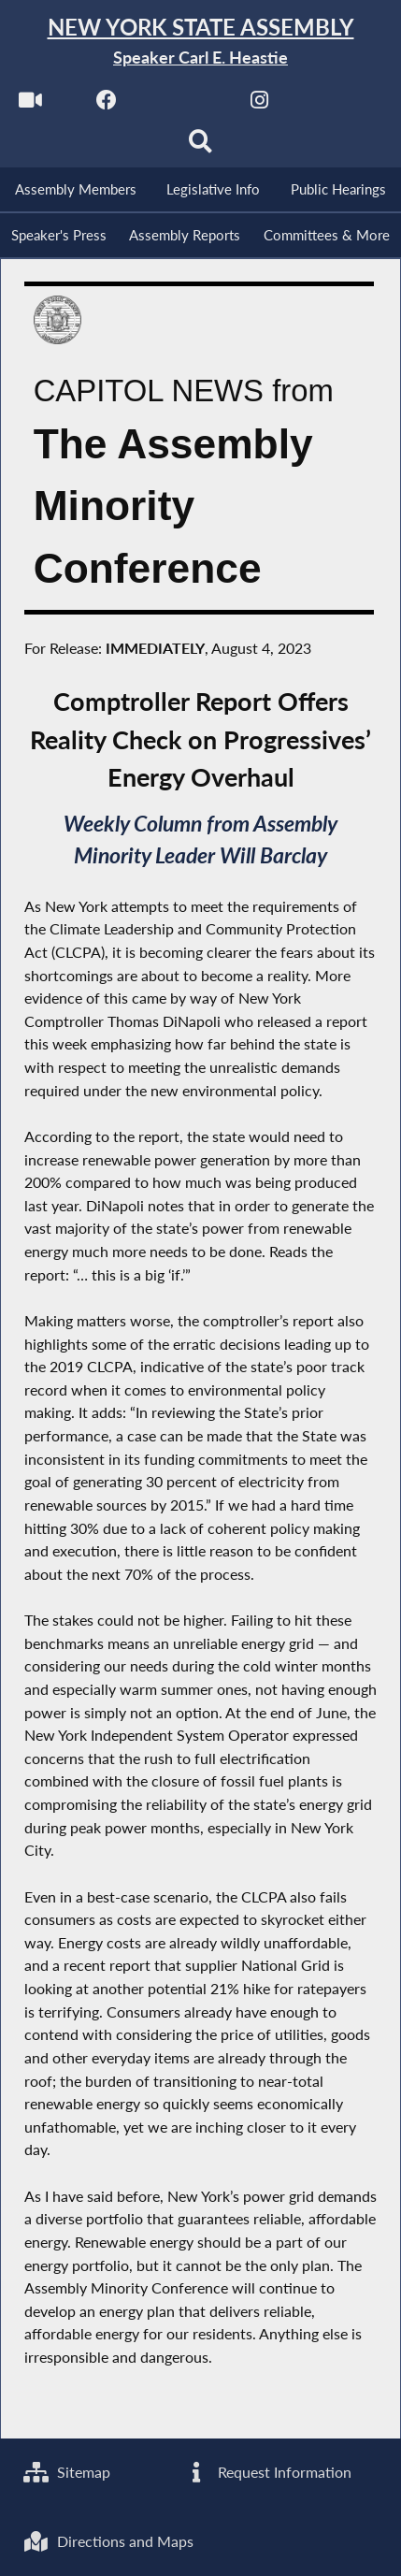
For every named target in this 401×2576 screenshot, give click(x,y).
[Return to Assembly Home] (200, 41)
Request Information (267, 2472)
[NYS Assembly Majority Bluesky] (336, 104)
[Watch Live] (30, 104)
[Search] (200, 146)
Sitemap (66, 2472)
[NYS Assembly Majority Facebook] (107, 104)
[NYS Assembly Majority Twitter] (184, 104)
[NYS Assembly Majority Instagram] (259, 104)
